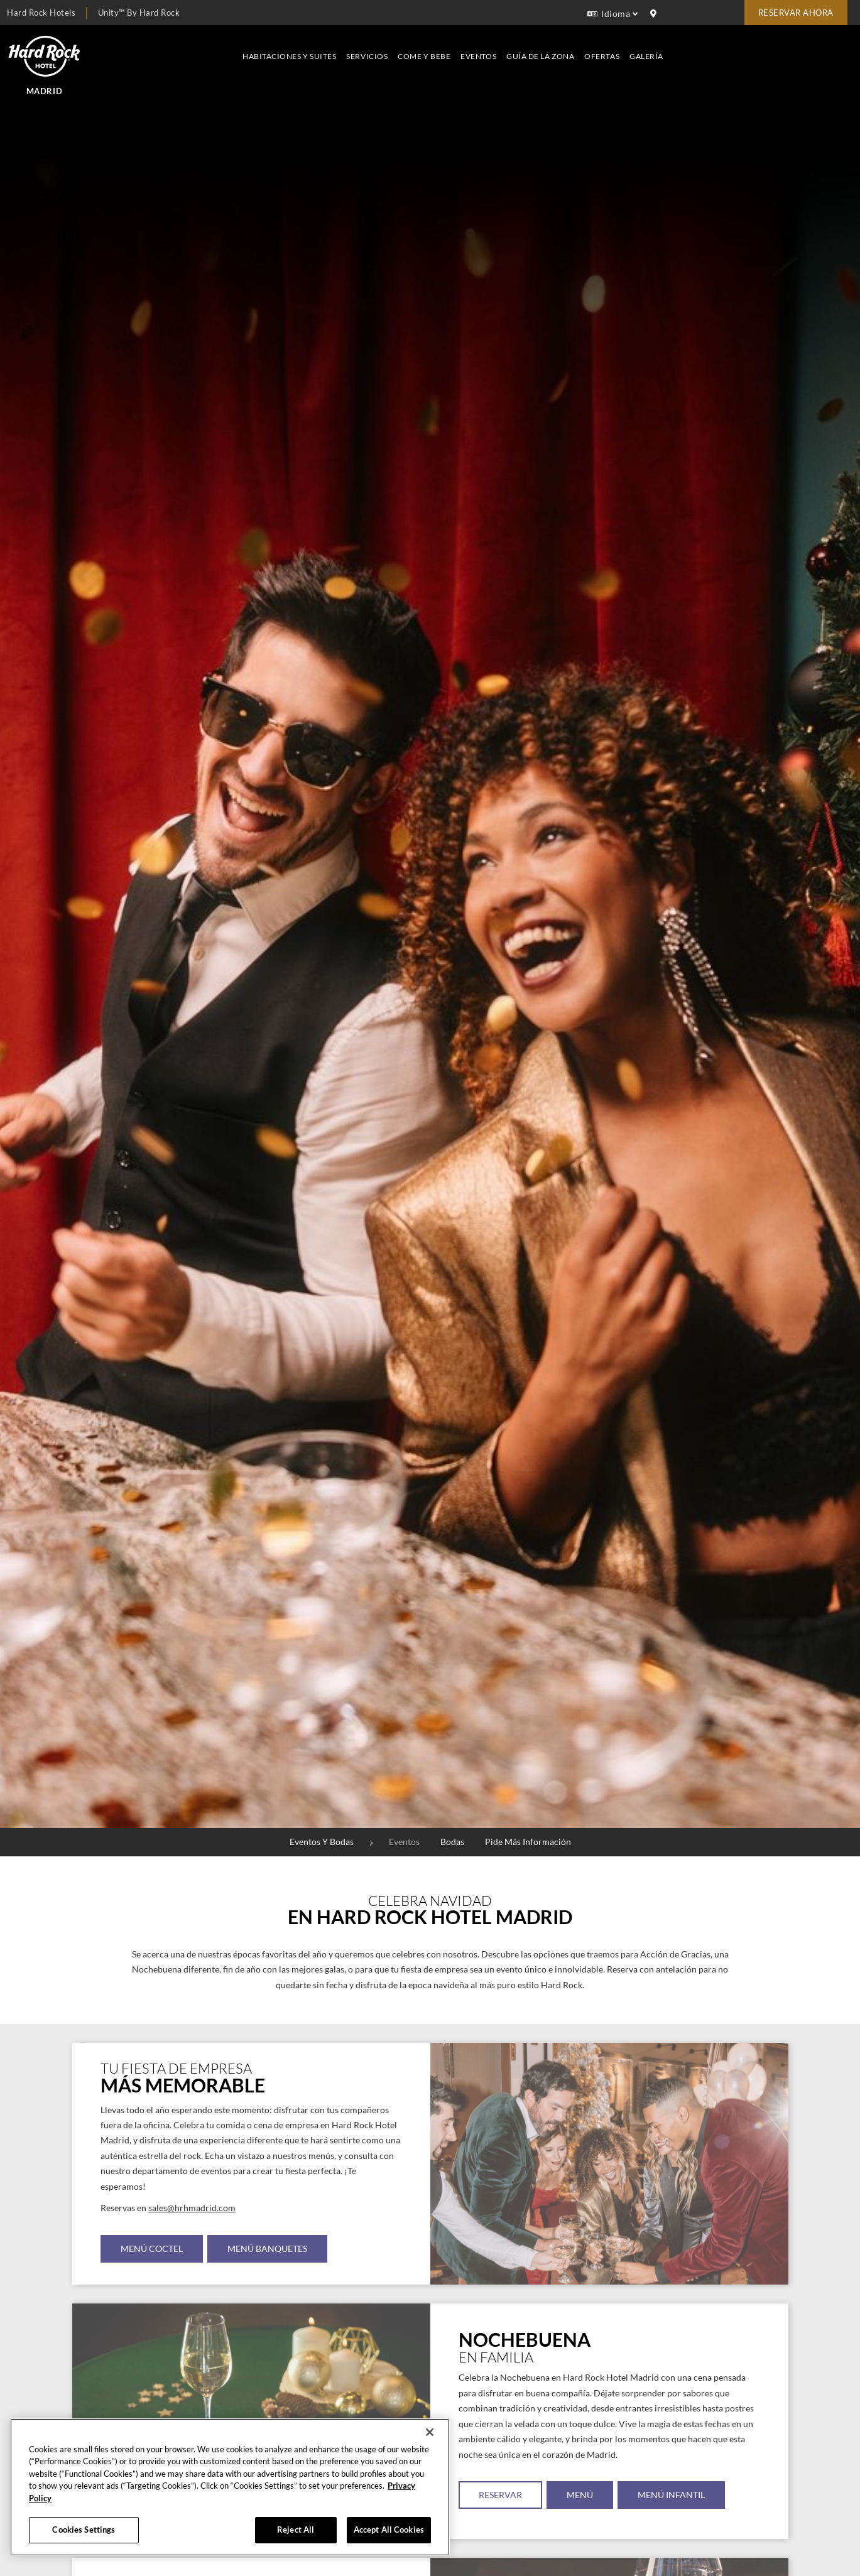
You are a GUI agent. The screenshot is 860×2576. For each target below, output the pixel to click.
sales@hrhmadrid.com (192, 2208)
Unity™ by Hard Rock (139, 13)
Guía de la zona (722, 48)
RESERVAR (500, 2494)
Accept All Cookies (389, 2530)
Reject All (295, 2530)
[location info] (655, 13)
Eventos (660, 48)
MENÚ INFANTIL (672, 2494)
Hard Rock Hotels (41, 13)
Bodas (452, 1842)
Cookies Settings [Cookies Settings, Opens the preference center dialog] (83, 2530)
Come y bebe (606, 48)
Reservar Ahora (796, 13)
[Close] (430, 2432)
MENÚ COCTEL (152, 2248)
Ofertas (784, 48)
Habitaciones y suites (471, 48)
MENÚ (580, 2494)
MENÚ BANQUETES (268, 2248)
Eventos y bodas (322, 1842)
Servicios (549, 48)
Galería (829, 48)
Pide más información (528, 1842)
